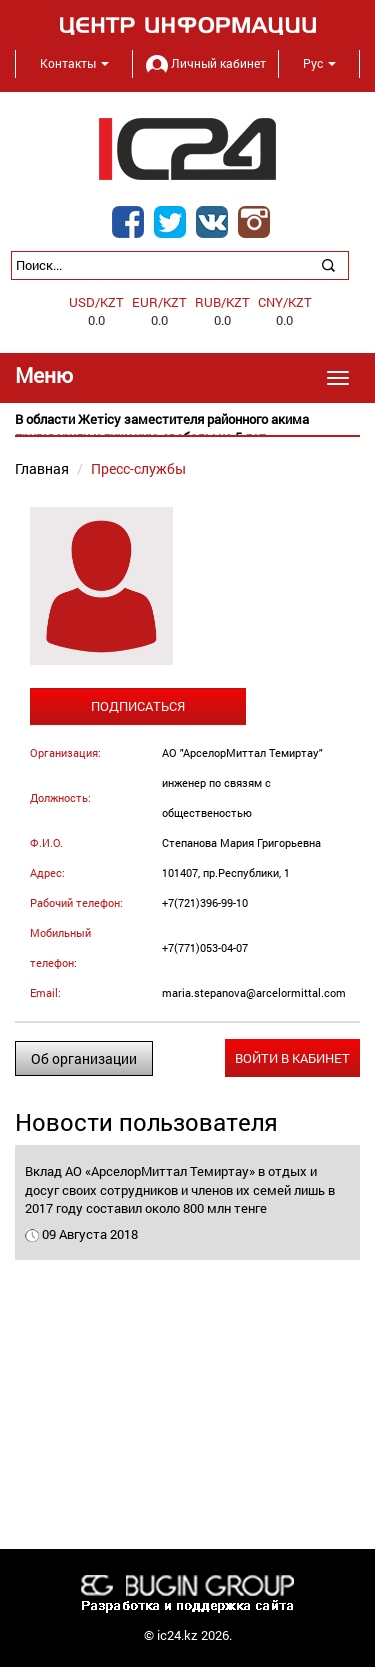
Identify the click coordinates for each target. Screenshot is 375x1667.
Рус (319, 63)
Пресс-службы (138, 468)
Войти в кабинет (292, 1058)
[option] (187, 428)
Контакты (74, 63)
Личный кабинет (206, 63)
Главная (42, 468)
